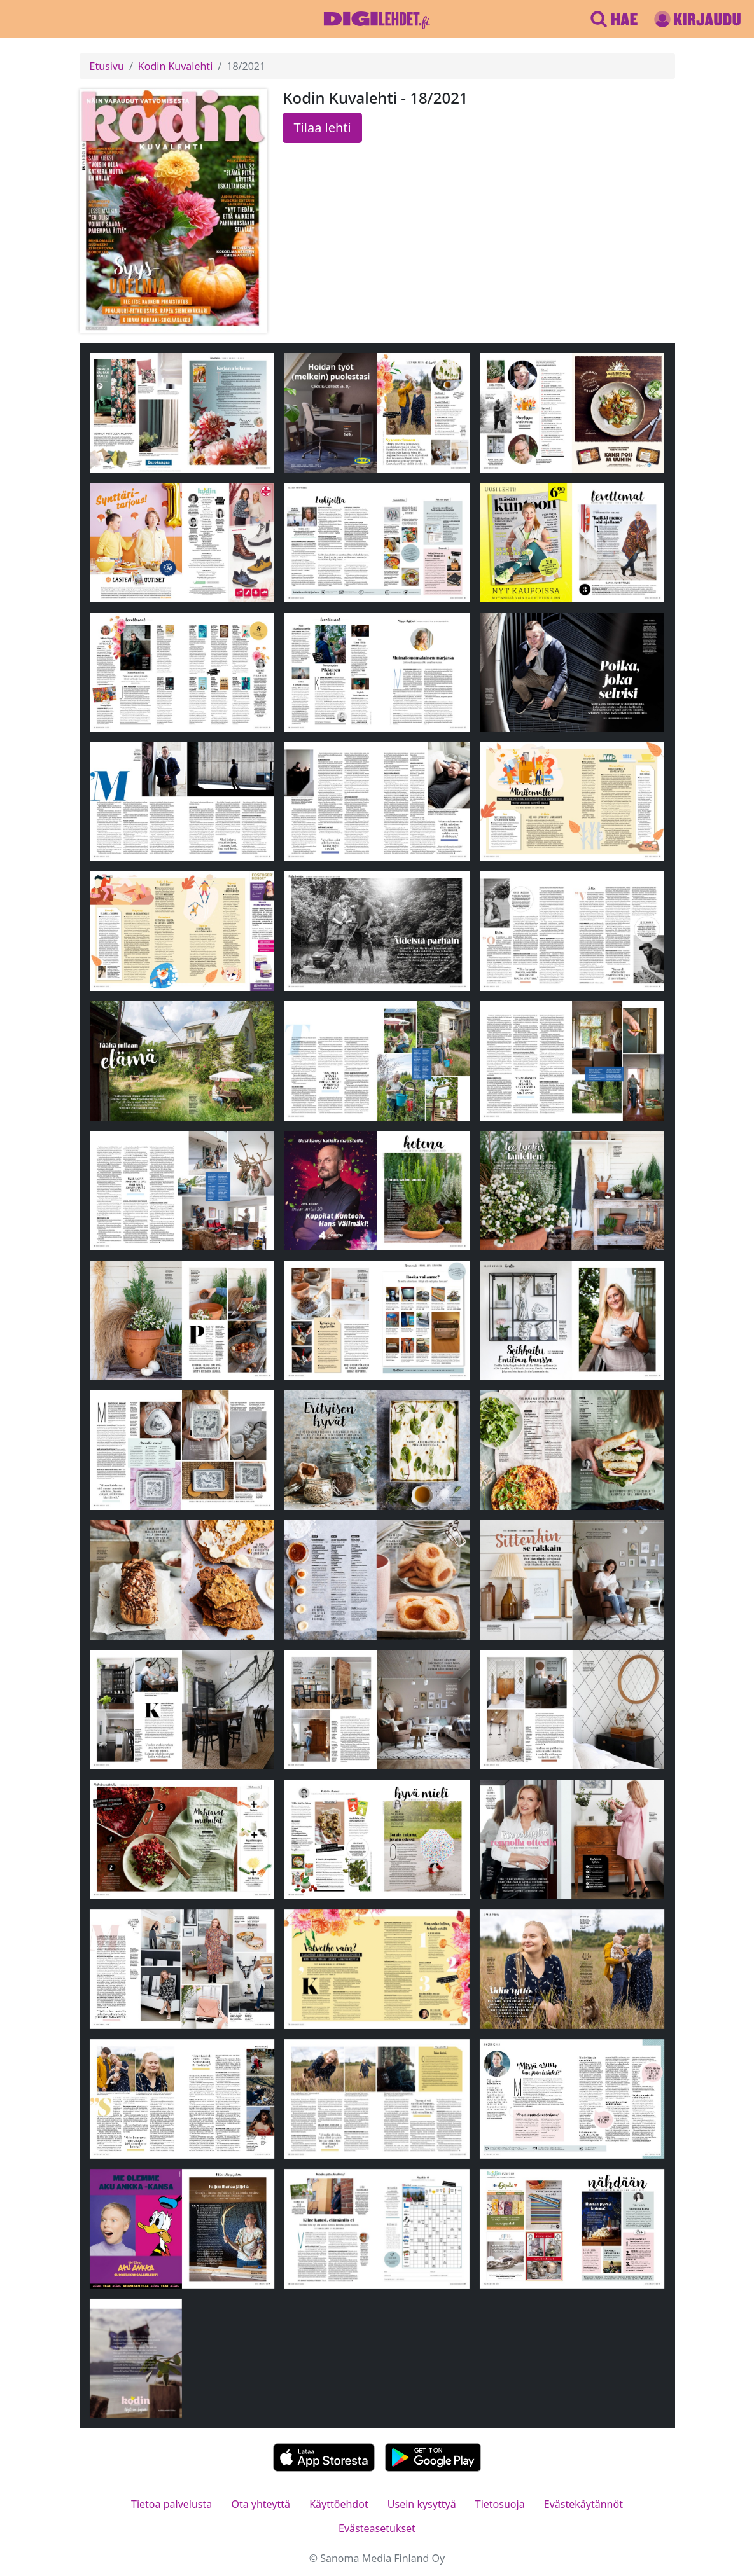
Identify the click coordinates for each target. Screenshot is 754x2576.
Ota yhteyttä (260, 2504)
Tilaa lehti (322, 127)
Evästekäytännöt (583, 2504)
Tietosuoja (500, 2504)
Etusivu (107, 66)
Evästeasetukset (377, 2528)
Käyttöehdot (338, 2504)
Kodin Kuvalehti (175, 66)
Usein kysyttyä (421, 2504)
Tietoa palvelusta (171, 2504)
